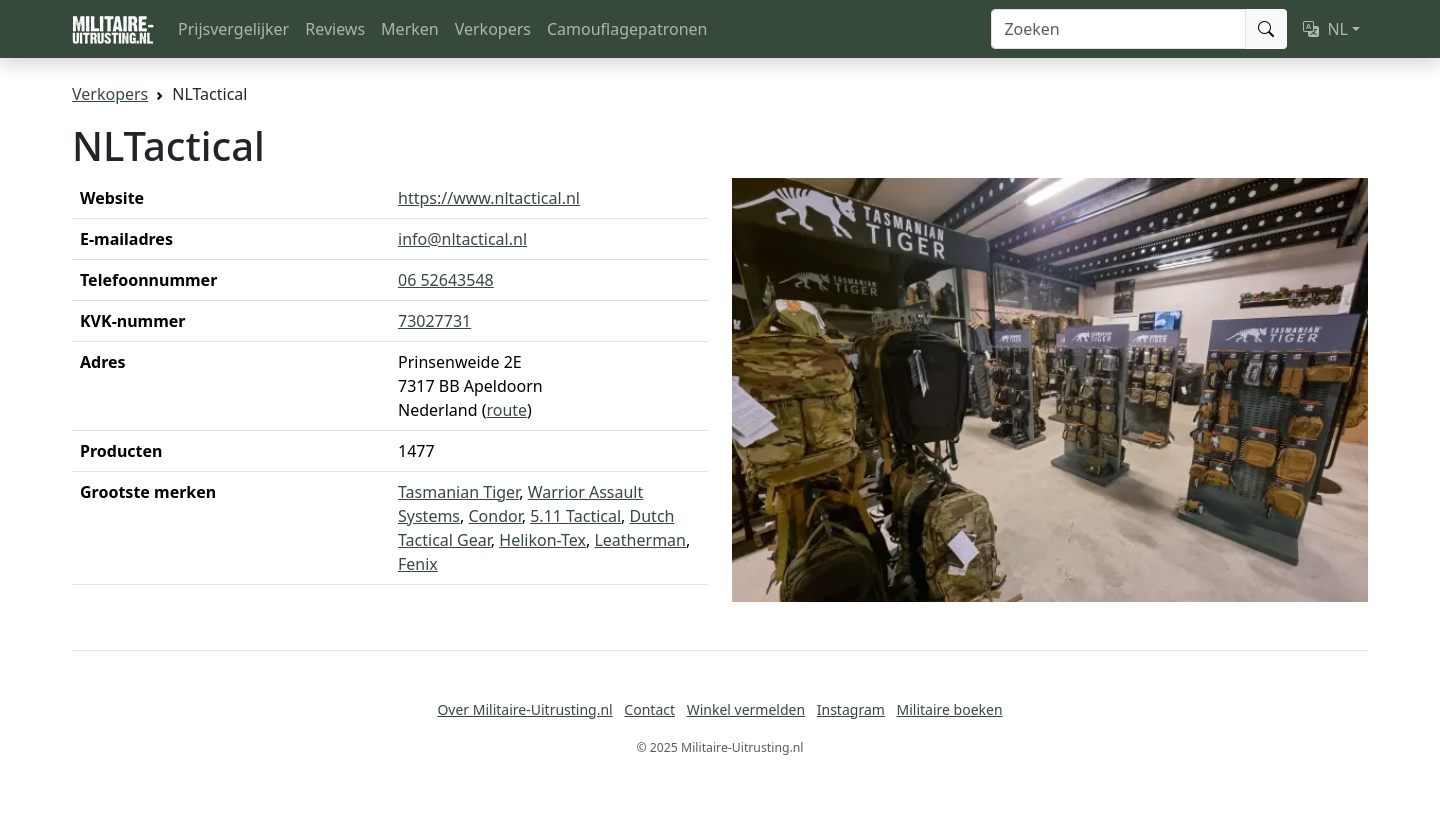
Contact (649, 709)
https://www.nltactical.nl (489, 198)
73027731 (434, 321)
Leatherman (640, 540)
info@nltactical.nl (462, 239)
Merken (410, 29)
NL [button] (1325, 29)
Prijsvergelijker (233, 29)
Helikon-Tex (542, 540)
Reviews (335, 29)
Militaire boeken (949, 709)
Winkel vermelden (746, 709)
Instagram (851, 709)
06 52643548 (446, 280)
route (506, 410)
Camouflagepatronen (627, 29)
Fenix (418, 564)
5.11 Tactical (575, 516)
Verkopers (493, 29)
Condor (495, 516)
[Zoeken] (1118, 29)
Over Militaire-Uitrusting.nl (524, 709)
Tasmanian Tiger (458, 492)
